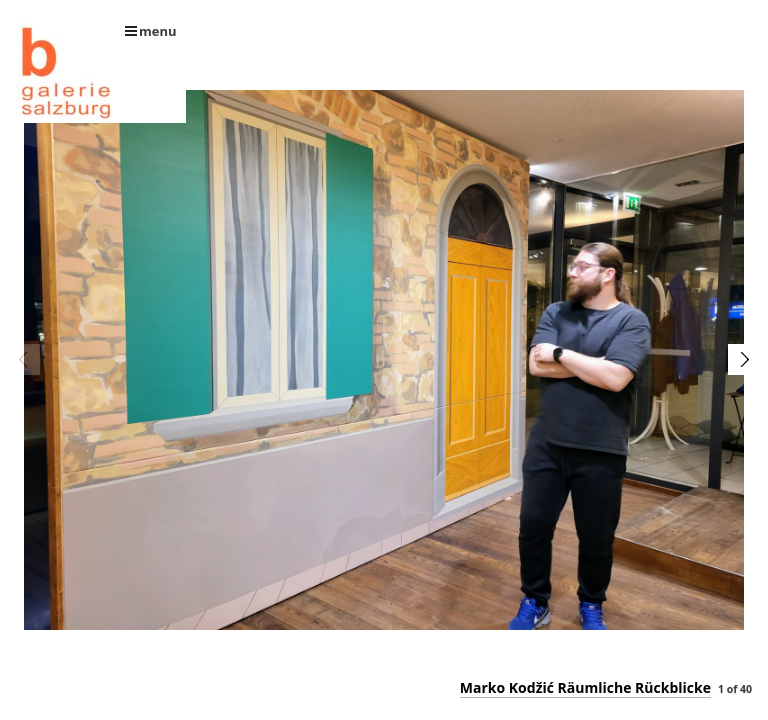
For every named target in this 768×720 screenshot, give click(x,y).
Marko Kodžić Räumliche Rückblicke (585, 687)
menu (151, 31)
